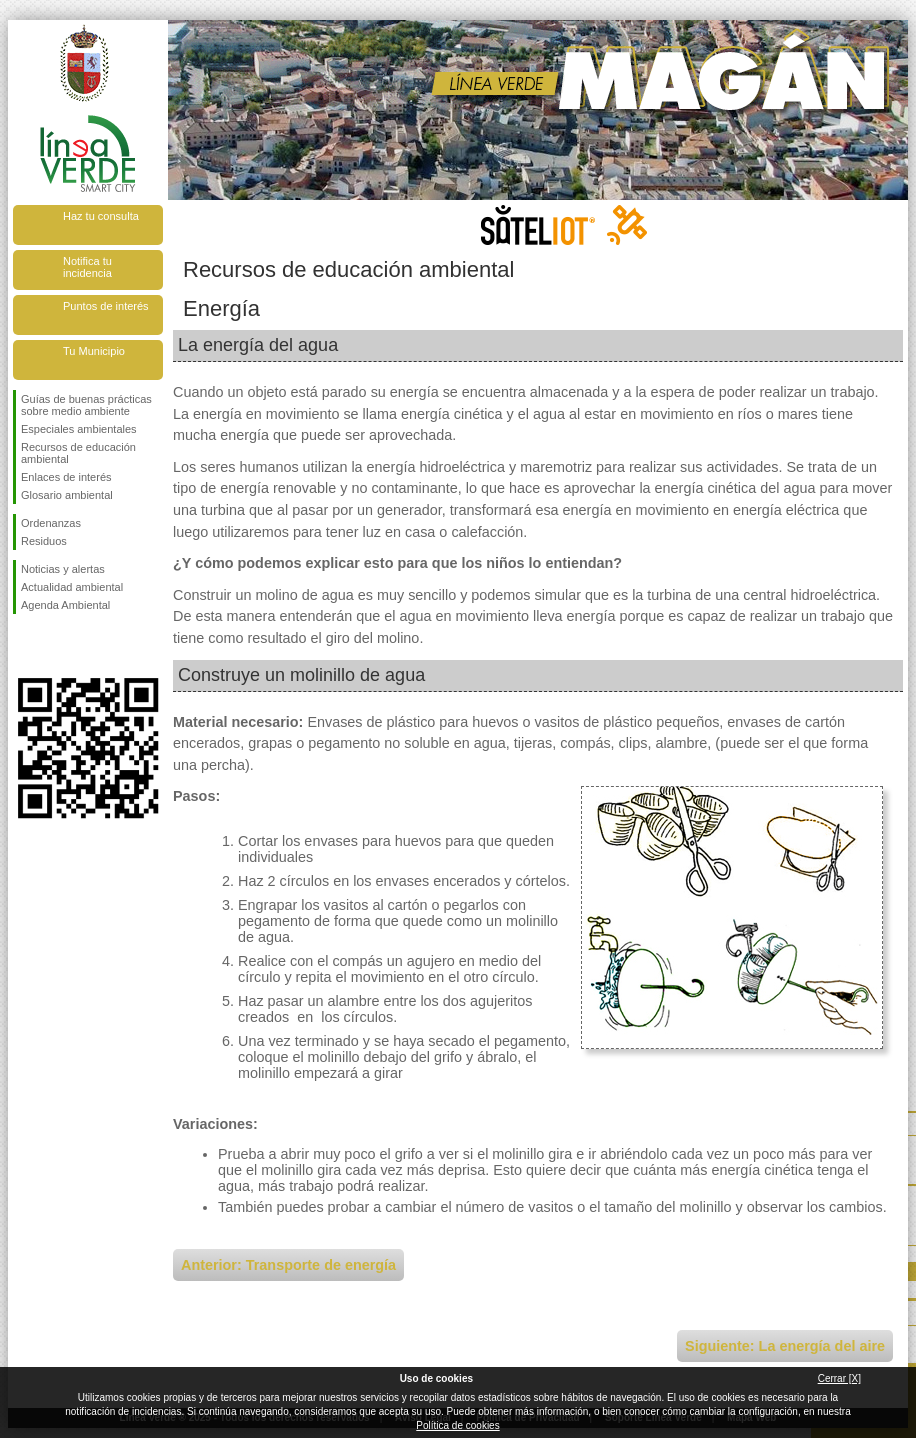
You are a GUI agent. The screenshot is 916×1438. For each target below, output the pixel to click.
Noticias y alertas (63, 569)
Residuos (44, 541)
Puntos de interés (106, 306)
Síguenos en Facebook (25, 646)
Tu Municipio (94, 351)
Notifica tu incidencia (87, 267)
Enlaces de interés (66, 477)
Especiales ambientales (79, 429)
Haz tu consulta (101, 216)
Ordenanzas (51, 523)
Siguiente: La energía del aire (785, 1346)
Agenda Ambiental (65, 605)
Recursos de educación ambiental (78, 453)
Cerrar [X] (839, 1378)
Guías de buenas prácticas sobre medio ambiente (86, 405)
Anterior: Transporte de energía (288, 1265)
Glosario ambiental (67, 495)
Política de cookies (457, 1425)
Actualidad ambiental (72, 587)
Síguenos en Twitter (58, 646)
